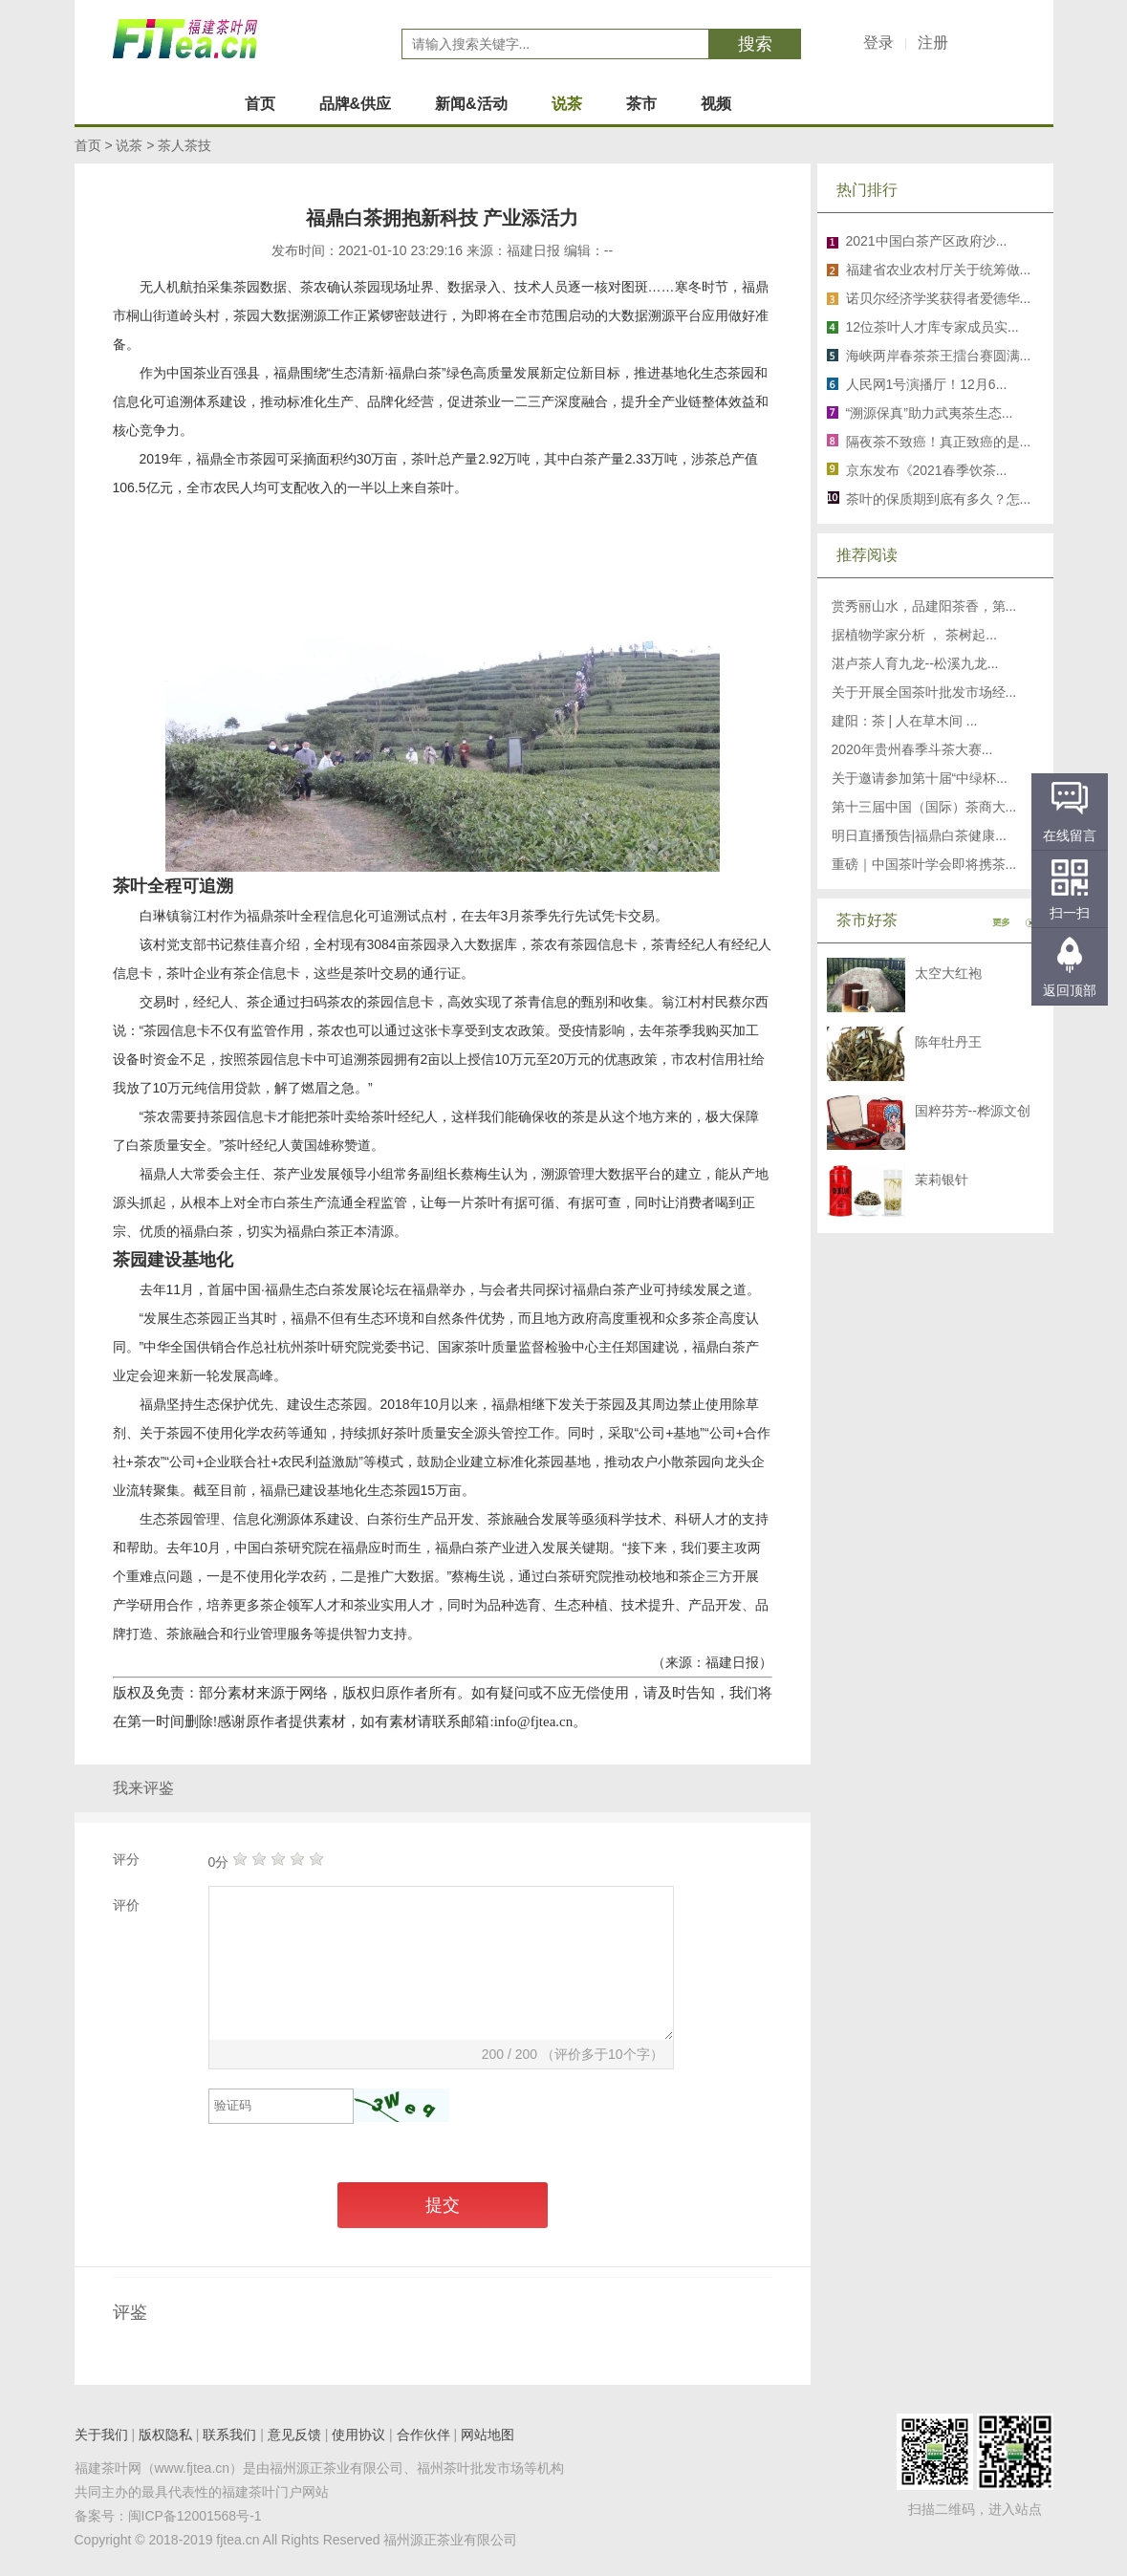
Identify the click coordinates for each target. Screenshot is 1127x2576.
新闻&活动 (471, 104)
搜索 (755, 44)
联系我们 (229, 2434)
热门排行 (867, 190)
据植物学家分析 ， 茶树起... (914, 634)
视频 (716, 104)
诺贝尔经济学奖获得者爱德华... (938, 298)
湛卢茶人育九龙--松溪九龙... (915, 663)
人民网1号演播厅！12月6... (927, 384)
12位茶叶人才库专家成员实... (932, 327)
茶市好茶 (867, 920)
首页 (260, 104)
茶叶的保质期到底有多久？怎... (938, 499)
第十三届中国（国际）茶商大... (924, 806)
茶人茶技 (184, 145)
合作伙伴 (423, 2434)
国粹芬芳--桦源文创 (972, 1110)
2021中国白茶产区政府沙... (927, 241)
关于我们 (101, 2434)
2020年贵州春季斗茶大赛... (912, 749)
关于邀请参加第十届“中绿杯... (920, 778)
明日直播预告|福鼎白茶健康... (919, 835)
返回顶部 (1069, 990)
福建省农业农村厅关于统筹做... (938, 269)
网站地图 (487, 2434)
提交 (442, 2205)
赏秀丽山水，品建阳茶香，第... (924, 606)
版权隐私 (165, 2434)
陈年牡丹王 (948, 1042)
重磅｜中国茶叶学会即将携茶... (924, 864)
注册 (933, 42)
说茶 (567, 104)
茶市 (641, 104)
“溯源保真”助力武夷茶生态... (929, 413)
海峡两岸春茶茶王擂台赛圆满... (938, 355)
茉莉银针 (941, 1179)
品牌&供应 (355, 104)
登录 (878, 42)
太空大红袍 (948, 973)
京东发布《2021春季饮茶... (927, 470)
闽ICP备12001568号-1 (195, 2515)
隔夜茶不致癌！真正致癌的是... (938, 441)
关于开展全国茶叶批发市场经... (924, 692)
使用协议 (358, 2434)
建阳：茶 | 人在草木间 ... (905, 720)
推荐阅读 (867, 555)
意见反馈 (294, 2434)
